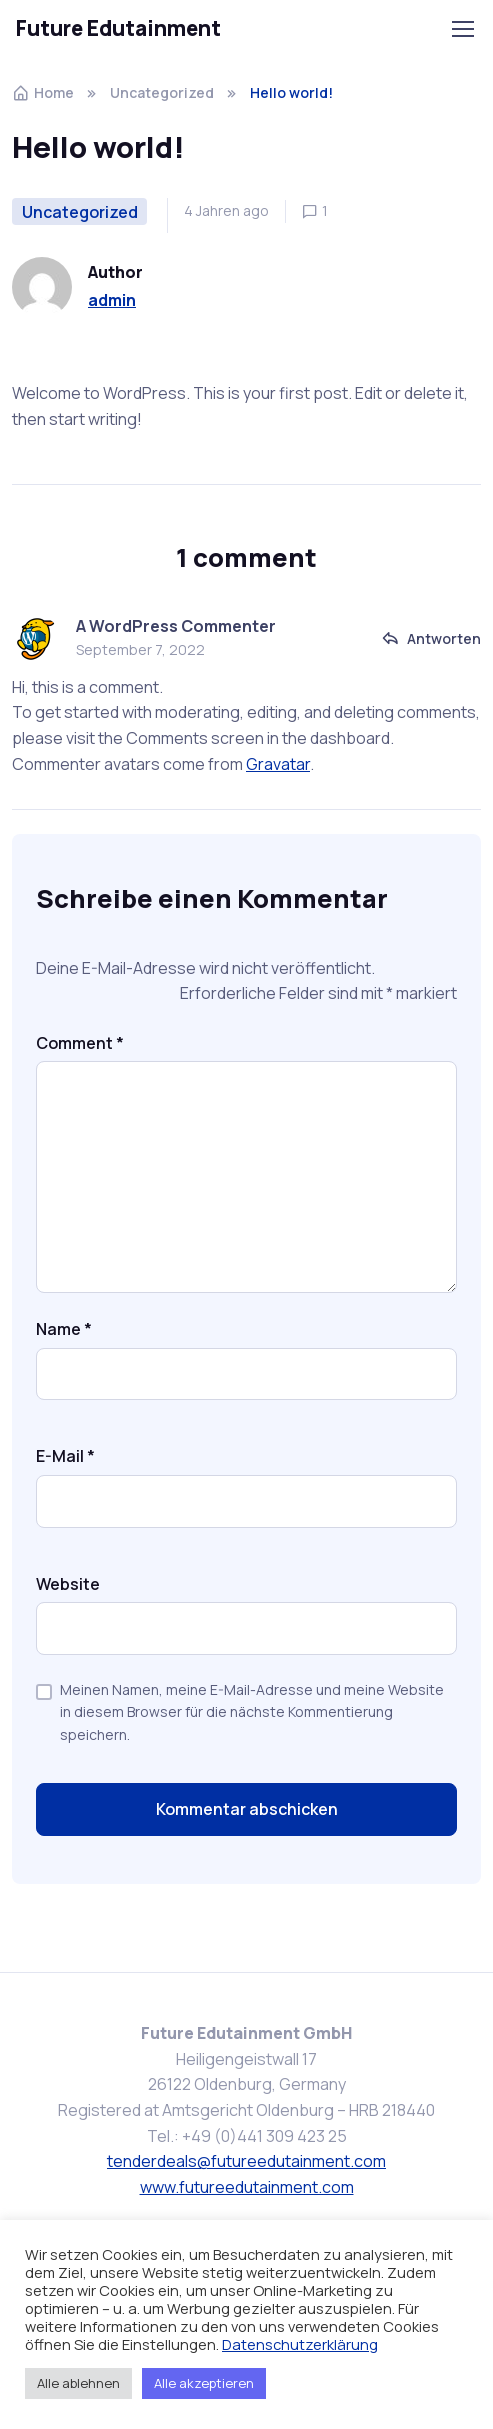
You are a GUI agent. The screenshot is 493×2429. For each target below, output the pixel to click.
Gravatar (278, 764)
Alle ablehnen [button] (78, 2383)
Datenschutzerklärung (300, 2344)
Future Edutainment (118, 28)
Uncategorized (162, 92)
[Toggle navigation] (462, 29)
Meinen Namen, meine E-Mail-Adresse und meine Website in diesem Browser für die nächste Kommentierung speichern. (252, 1712)
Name (64, 1329)
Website (68, 1584)
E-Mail (65, 1456)
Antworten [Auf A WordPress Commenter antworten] (444, 638)
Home (43, 92)
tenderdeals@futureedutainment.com (246, 2161)
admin (112, 300)
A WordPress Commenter (176, 626)
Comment (80, 1043)
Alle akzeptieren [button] (204, 2383)
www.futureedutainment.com (247, 2187)
